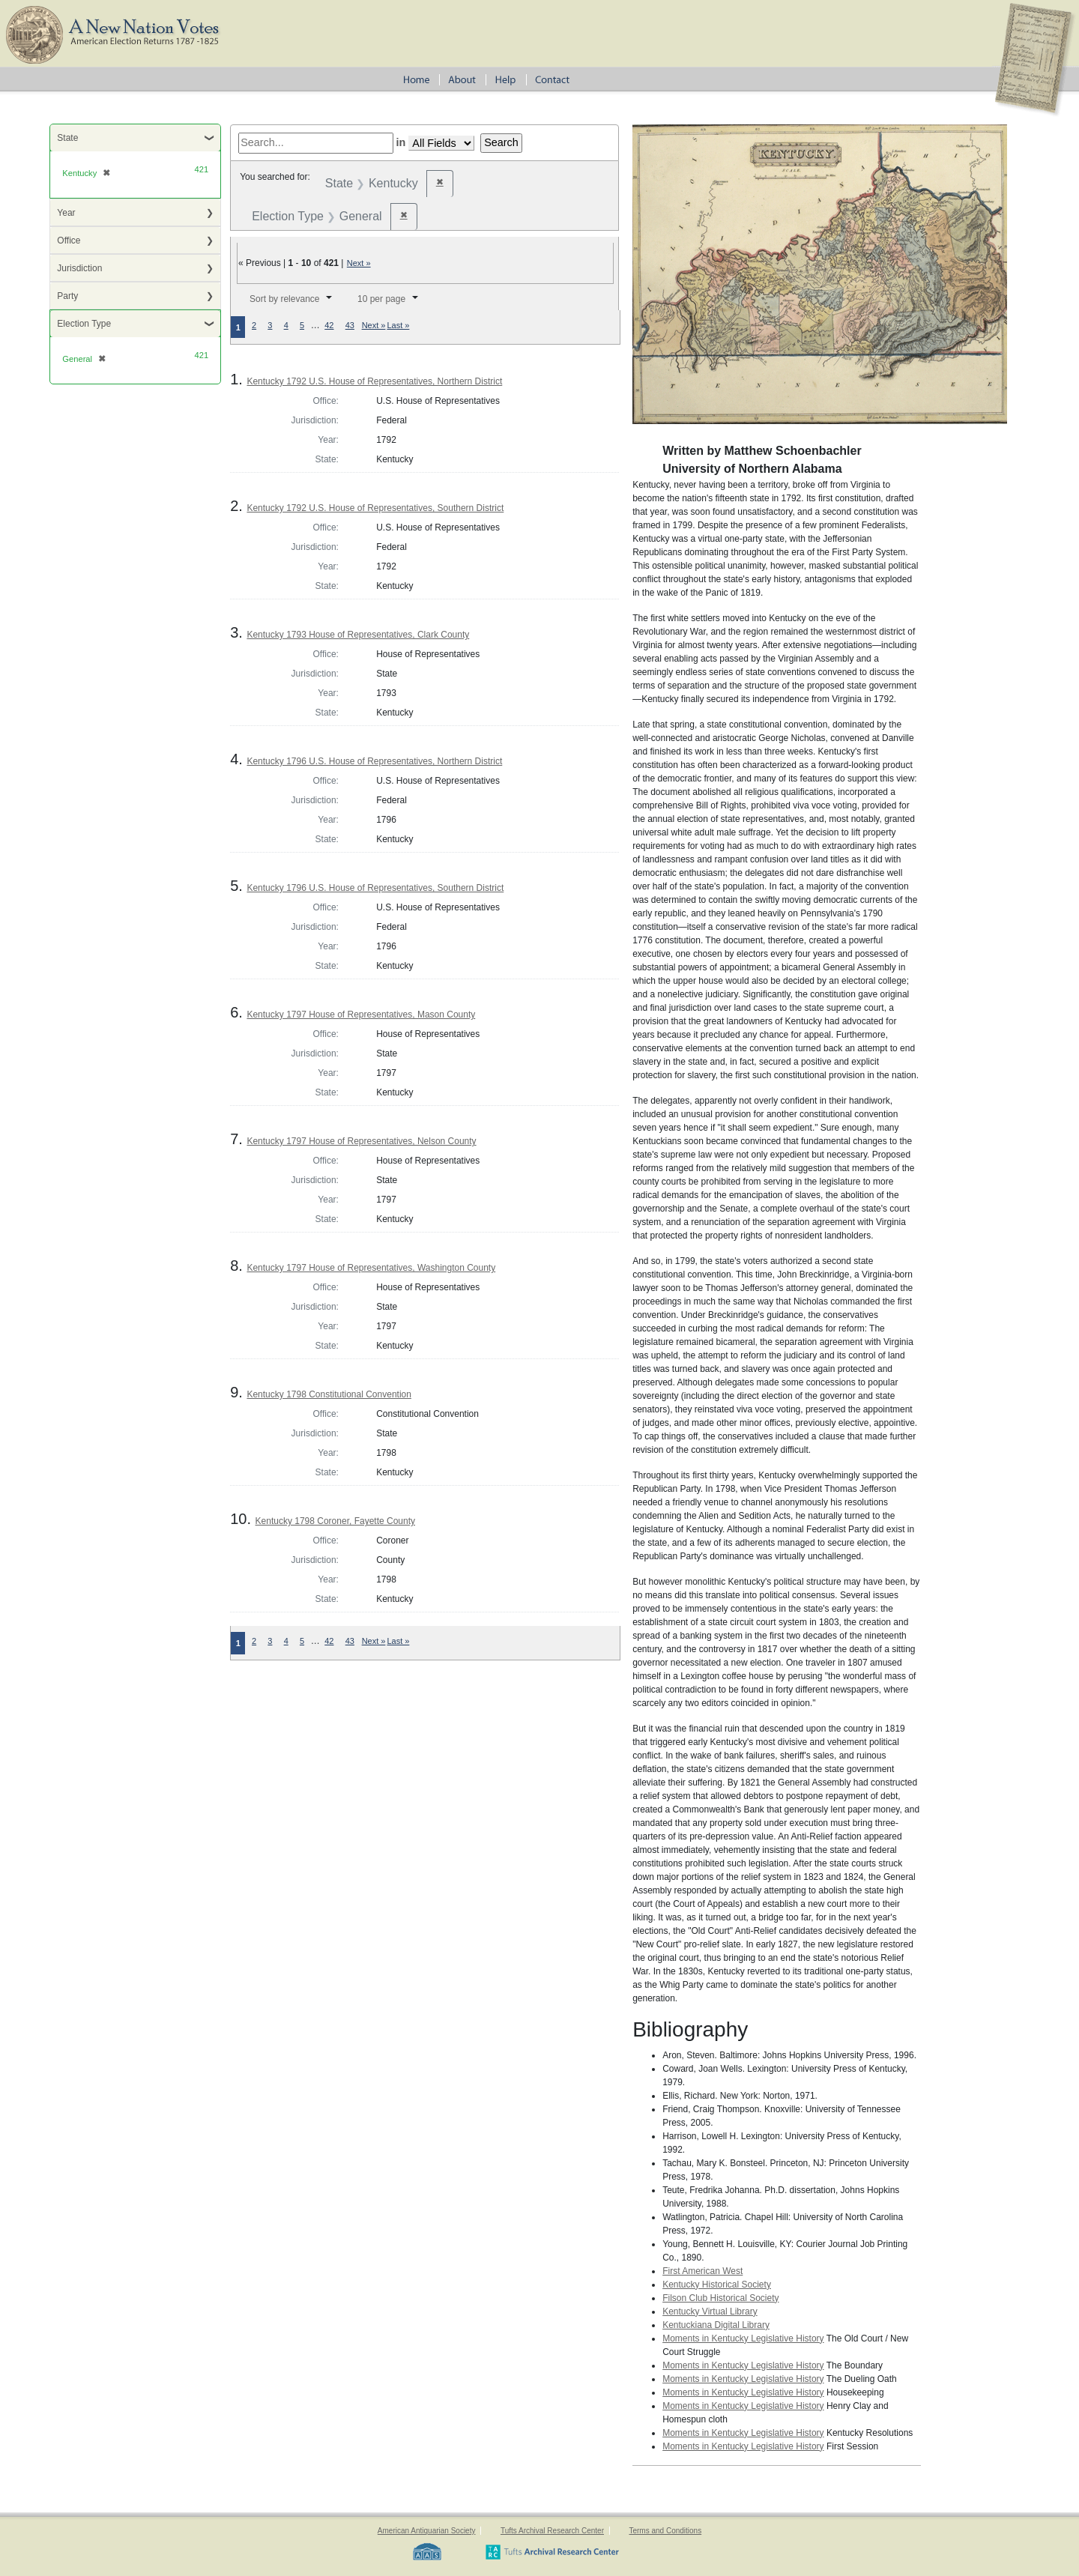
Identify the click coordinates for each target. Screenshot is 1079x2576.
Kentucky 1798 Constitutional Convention (329, 1394)
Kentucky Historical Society (716, 2284)
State (67, 138)
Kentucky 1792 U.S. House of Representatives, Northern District (374, 381)
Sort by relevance (284, 299)
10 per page (381, 299)
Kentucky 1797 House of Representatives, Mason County (361, 1014)
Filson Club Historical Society (720, 2298)
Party (67, 296)
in (401, 142)
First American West (702, 2271)
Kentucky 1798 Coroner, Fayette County (335, 1521)
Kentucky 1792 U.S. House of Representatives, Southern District (375, 508)
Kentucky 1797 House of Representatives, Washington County (371, 1268)
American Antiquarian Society (427, 2531)
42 (328, 325)
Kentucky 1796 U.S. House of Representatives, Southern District (375, 888)
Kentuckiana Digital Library (716, 2325)
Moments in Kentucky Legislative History (742, 2338)
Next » (359, 262)
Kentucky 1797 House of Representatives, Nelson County (361, 1141)
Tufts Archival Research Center (552, 2531)
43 (349, 325)
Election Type (84, 323)
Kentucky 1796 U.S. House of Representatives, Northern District (374, 761)
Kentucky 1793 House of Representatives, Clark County (358, 634)
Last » (398, 325)
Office (68, 240)
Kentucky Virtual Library (710, 2311)
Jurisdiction (79, 268)
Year (66, 213)
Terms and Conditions (665, 2531)
